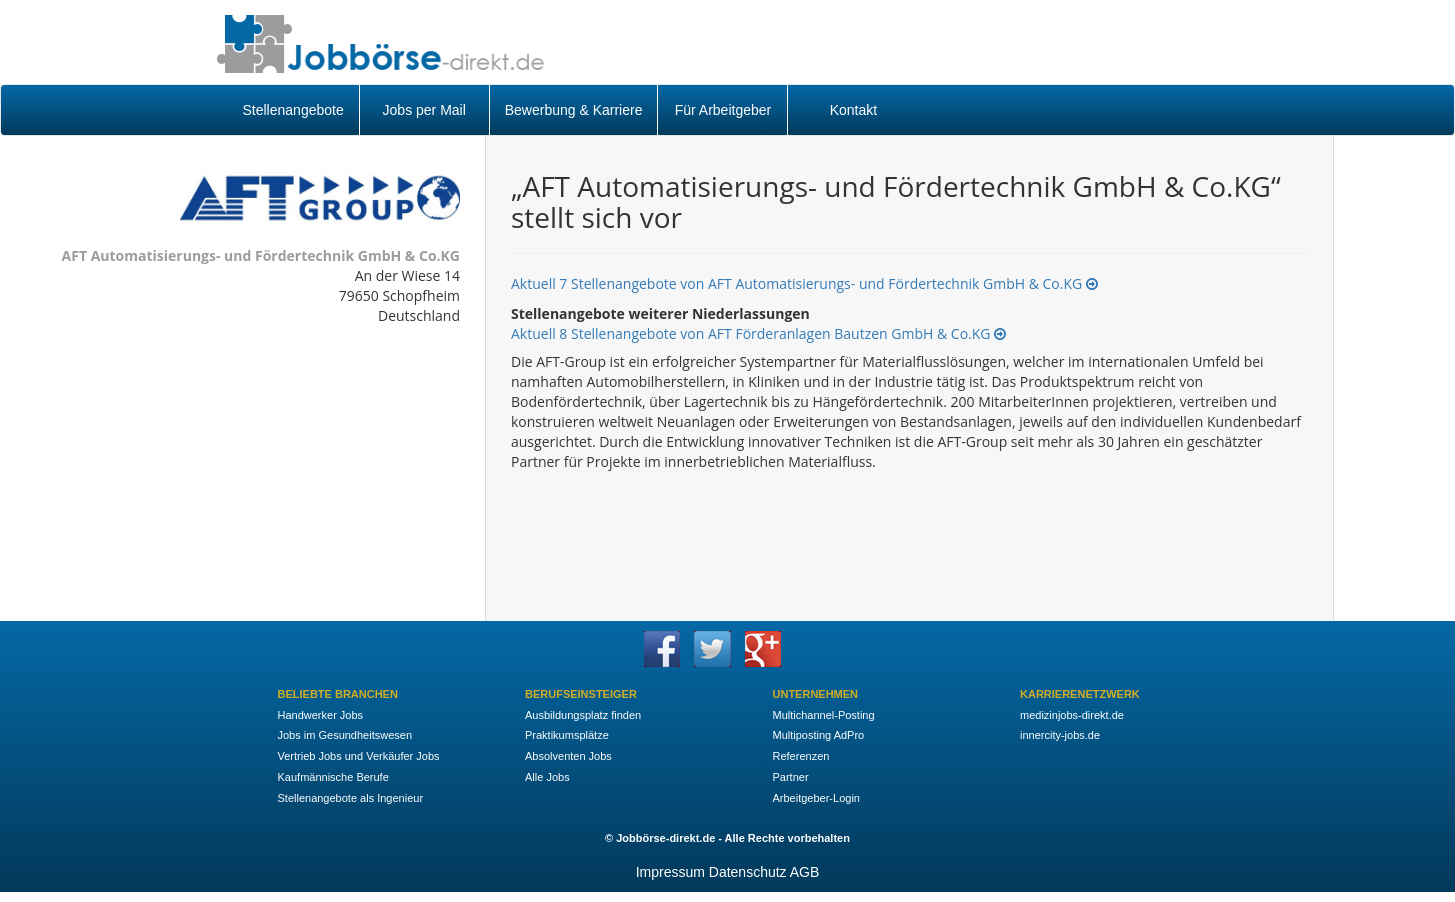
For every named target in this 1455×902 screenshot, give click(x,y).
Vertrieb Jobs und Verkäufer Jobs (359, 756)
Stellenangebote (293, 110)
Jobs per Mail (424, 110)
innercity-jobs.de (1060, 735)
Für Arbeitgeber (723, 110)
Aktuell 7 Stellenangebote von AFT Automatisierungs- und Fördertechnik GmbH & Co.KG (804, 283)
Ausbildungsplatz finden (583, 715)
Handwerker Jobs (321, 715)
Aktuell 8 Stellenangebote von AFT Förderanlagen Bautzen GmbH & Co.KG (758, 333)
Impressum (670, 872)
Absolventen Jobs (568, 756)
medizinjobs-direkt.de (1072, 715)
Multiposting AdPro (819, 735)
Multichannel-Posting (824, 715)
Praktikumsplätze (567, 735)
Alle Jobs (547, 777)
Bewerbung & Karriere (574, 110)
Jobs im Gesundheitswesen (345, 735)
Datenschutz (748, 872)
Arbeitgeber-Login (816, 798)
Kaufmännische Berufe (333, 777)
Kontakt (853, 110)
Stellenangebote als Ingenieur (351, 798)
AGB (805, 872)
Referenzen (801, 756)
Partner (791, 777)
